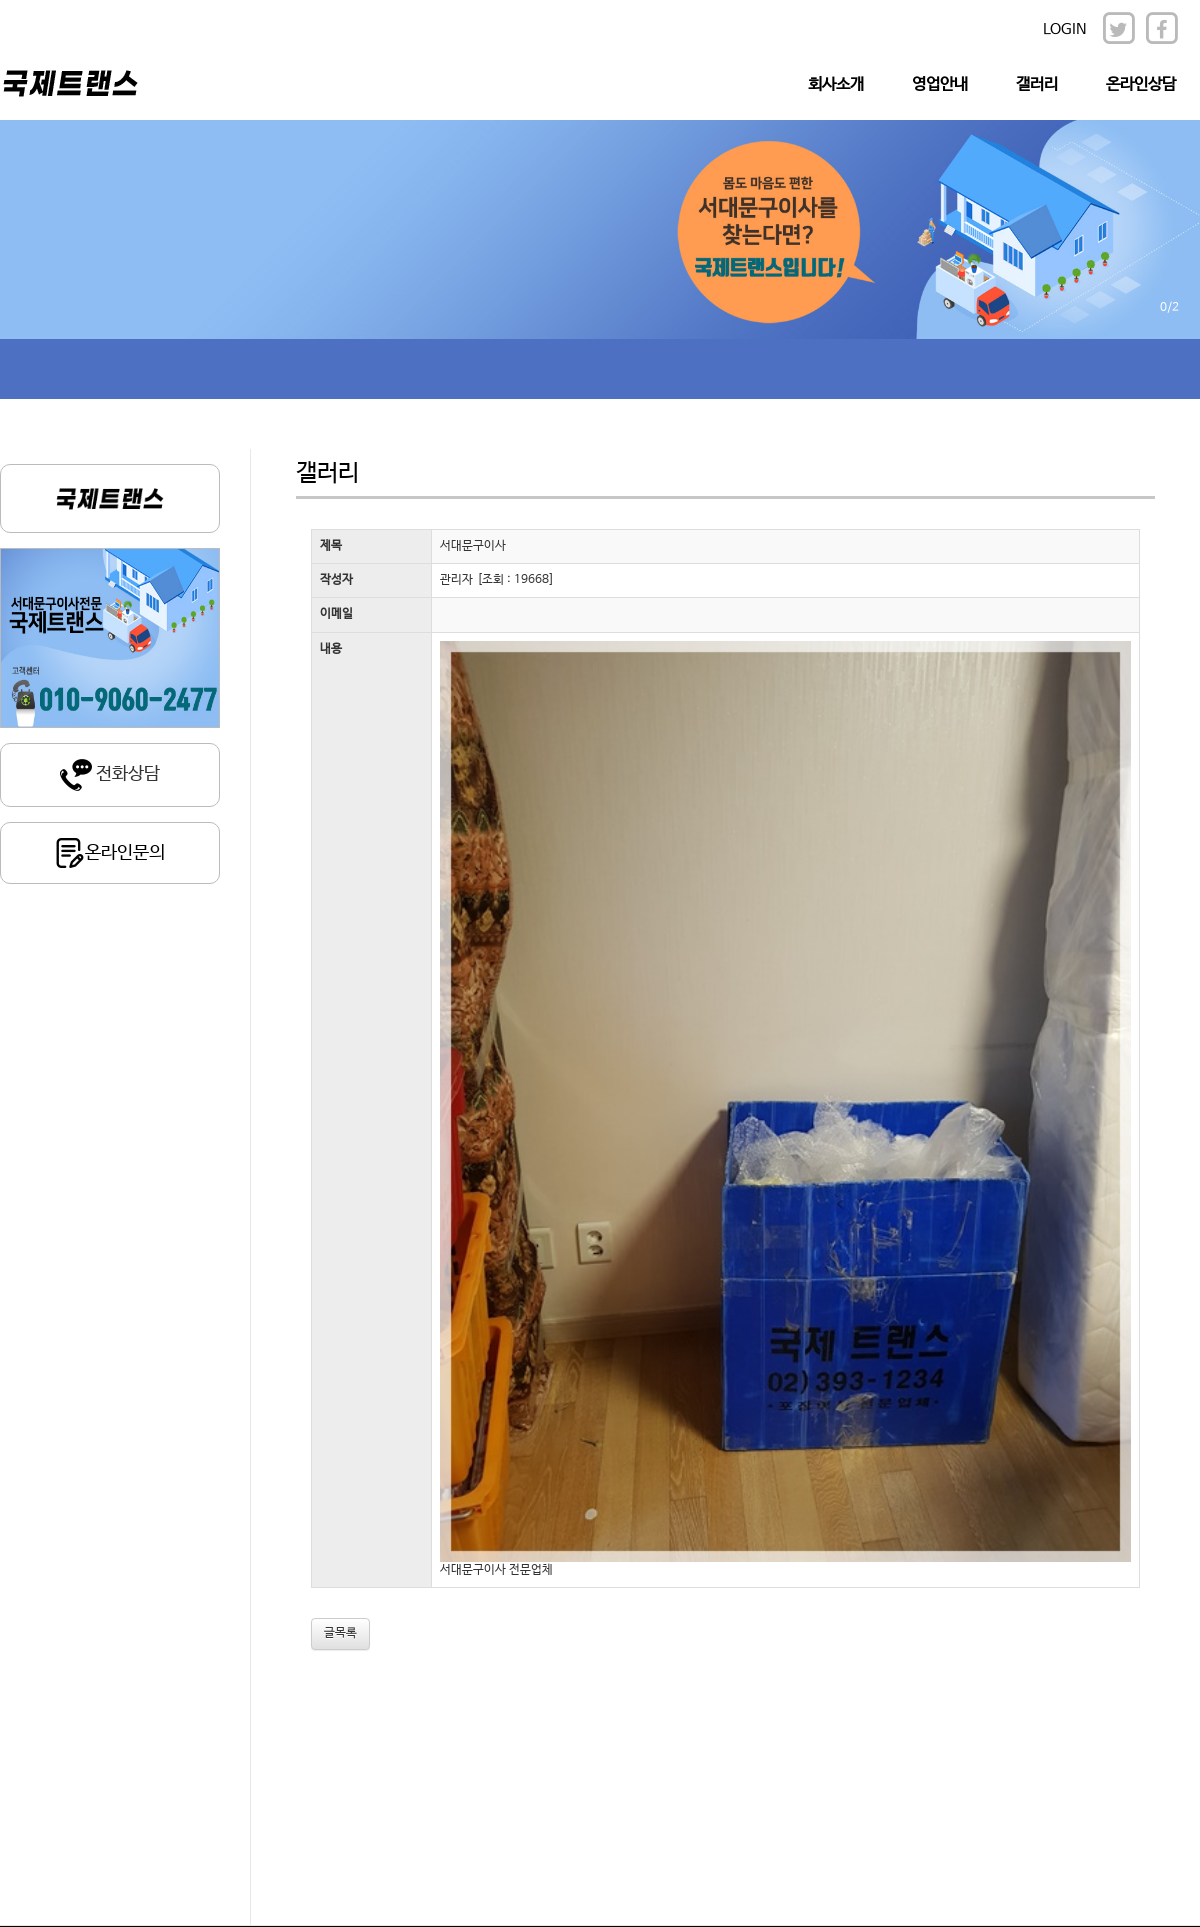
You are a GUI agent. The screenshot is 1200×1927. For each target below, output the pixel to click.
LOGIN (1065, 29)
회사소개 (836, 84)
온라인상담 (1141, 84)
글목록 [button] (340, 1633)
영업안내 (940, 84)
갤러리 (1037, 84)
